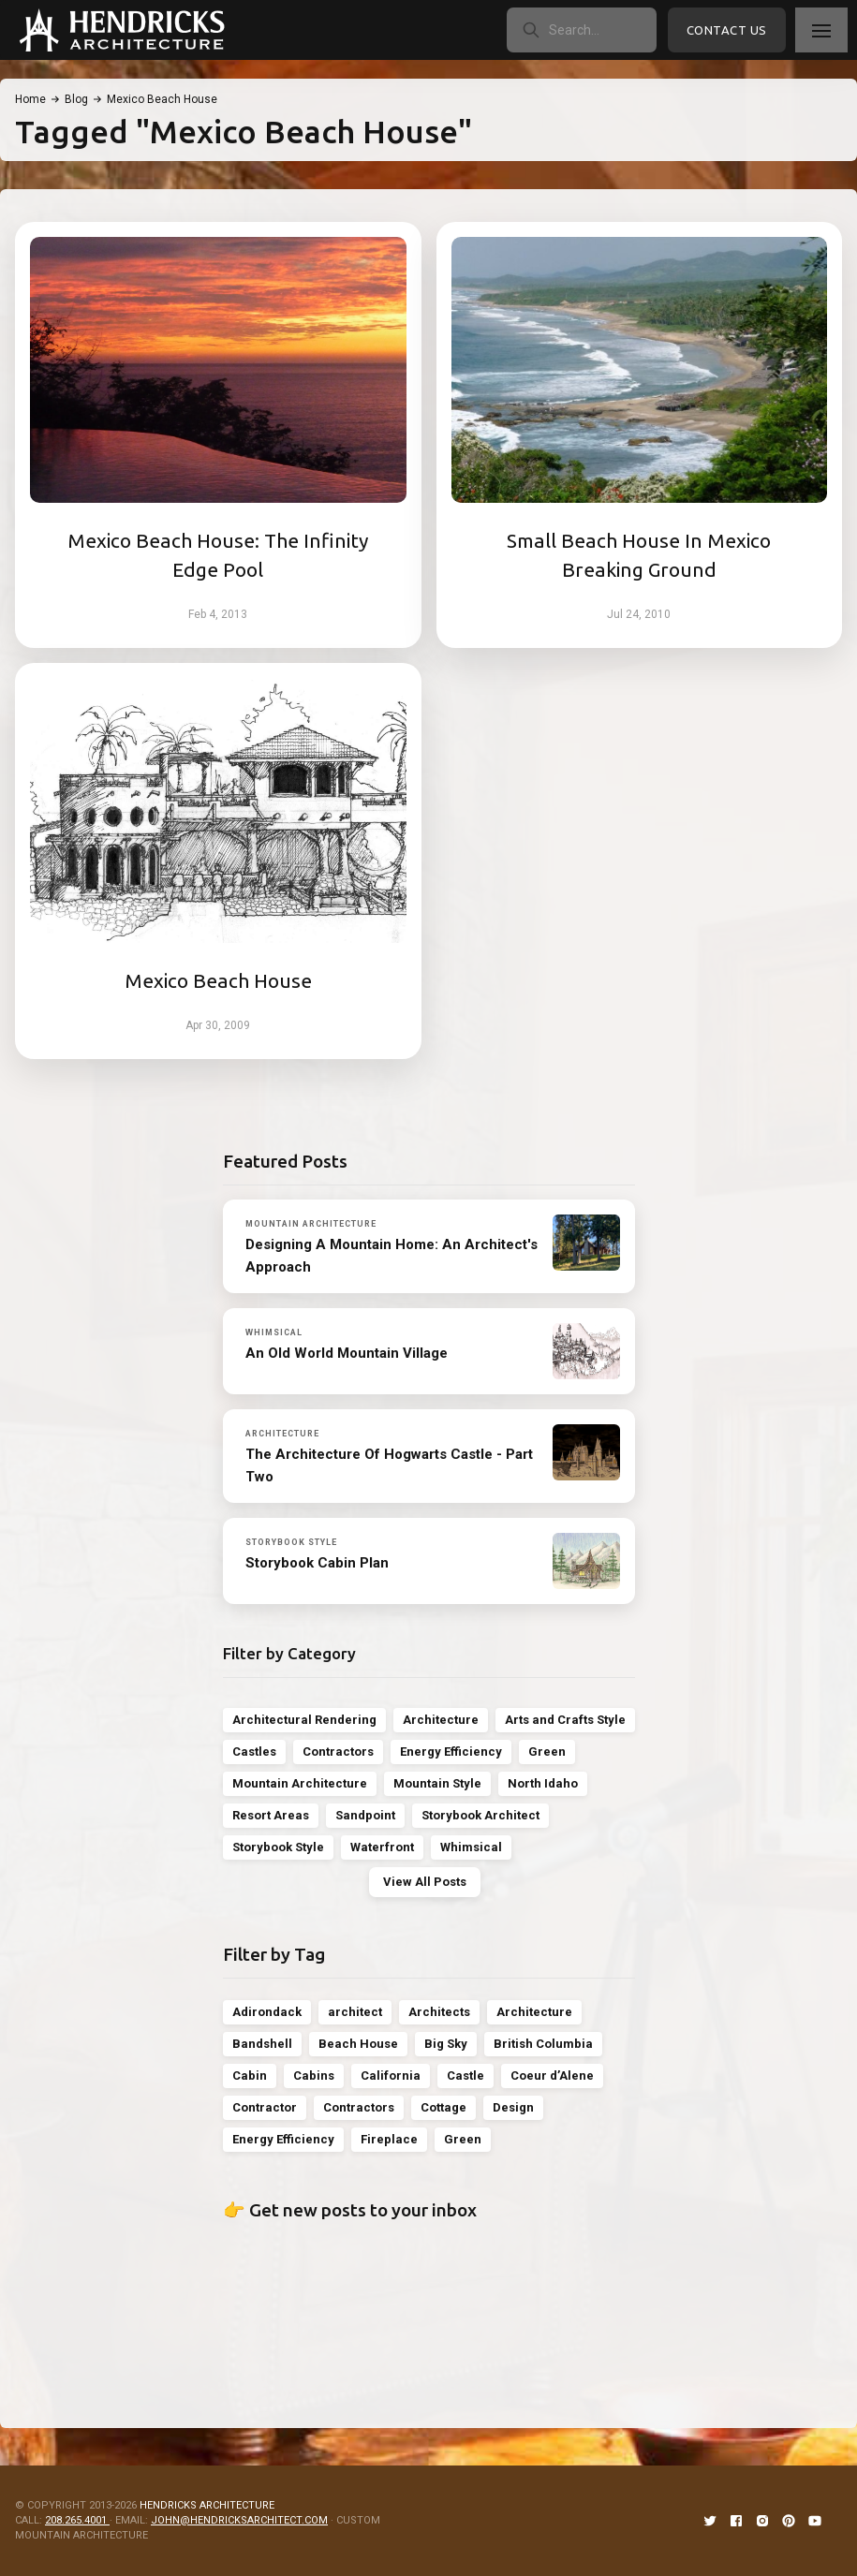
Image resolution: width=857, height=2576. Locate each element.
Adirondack (267, 2012)
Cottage (443, 2107)
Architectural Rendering (304, 1720)
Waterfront (382, 1847)
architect (355, 2012)
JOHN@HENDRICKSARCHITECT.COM (239, 2520)
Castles (254, 1751)
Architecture (441, 1720)
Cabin (249, 2075)
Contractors (338, 1751)
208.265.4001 (77, 2520)
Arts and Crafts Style (565, 1720)
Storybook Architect (480, 1815)
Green (547, 1751)
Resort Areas (270, 1815)
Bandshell (262, 2044)
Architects (439, 2012)
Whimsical (471, 1847)
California (391, 2075)
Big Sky (445, 2044)
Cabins (313, 2075)
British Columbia (543, 2044)
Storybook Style (278, 1847)
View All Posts (424, 1882)
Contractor (264, 2107)
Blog (76, 99)
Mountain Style (437, 1783)
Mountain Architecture (299, 1783)
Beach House (358, 2044)
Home (30, 99)
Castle (465, 2075)
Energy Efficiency (451, 1751)
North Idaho (543, 1783)
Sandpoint (365, 1815)
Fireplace (389, 2139)
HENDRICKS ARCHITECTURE (207, 2505)
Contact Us (727, 30)
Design (513, 2107)
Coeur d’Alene (552, 2075)
